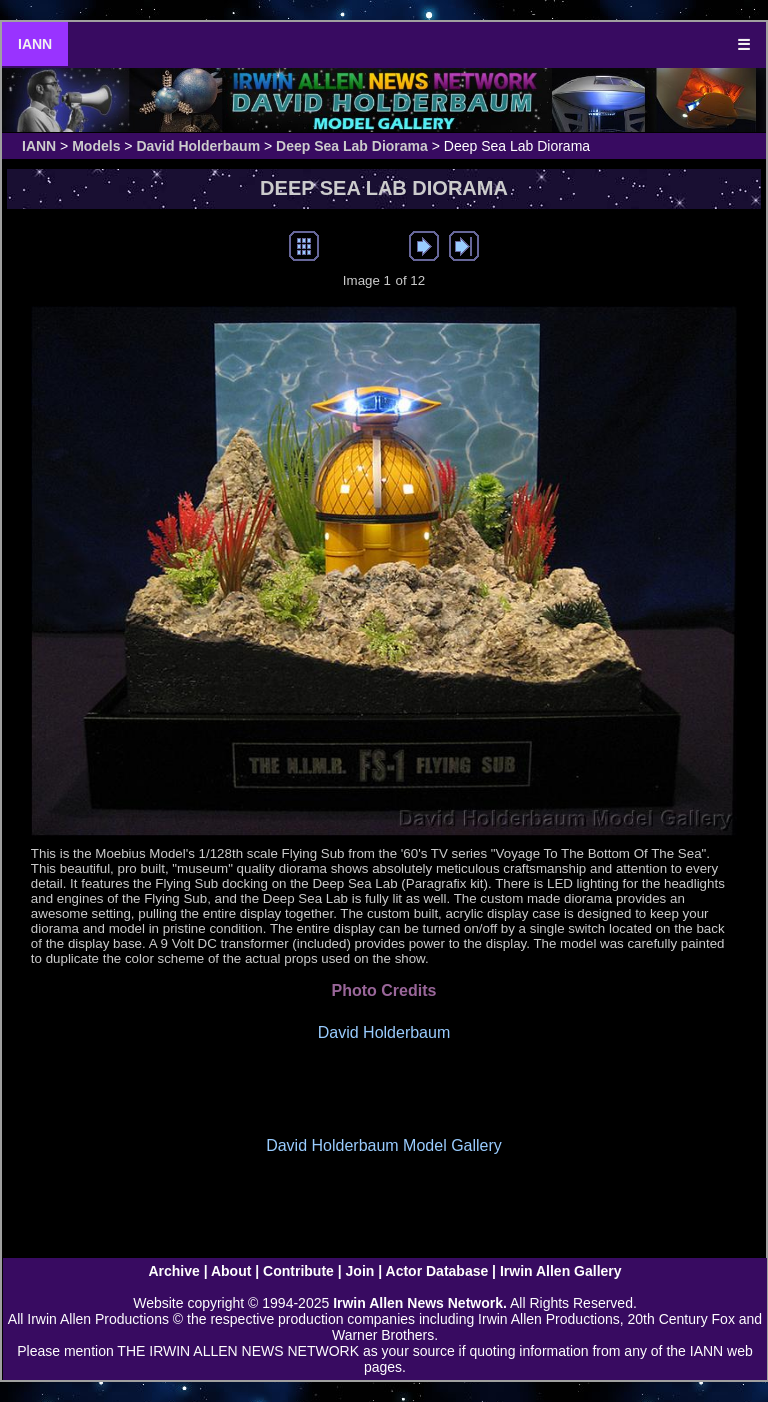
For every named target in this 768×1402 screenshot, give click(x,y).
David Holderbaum (198, 146)
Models (96, 146)
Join (360, 1271)
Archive (173, 1271)
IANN (35, 44)
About (231, 1271)
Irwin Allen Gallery (561, 1271)
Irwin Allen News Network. (420, 1303)
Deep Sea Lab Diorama (352, 146)
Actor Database (437, 1271)
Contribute (298, 1271)
